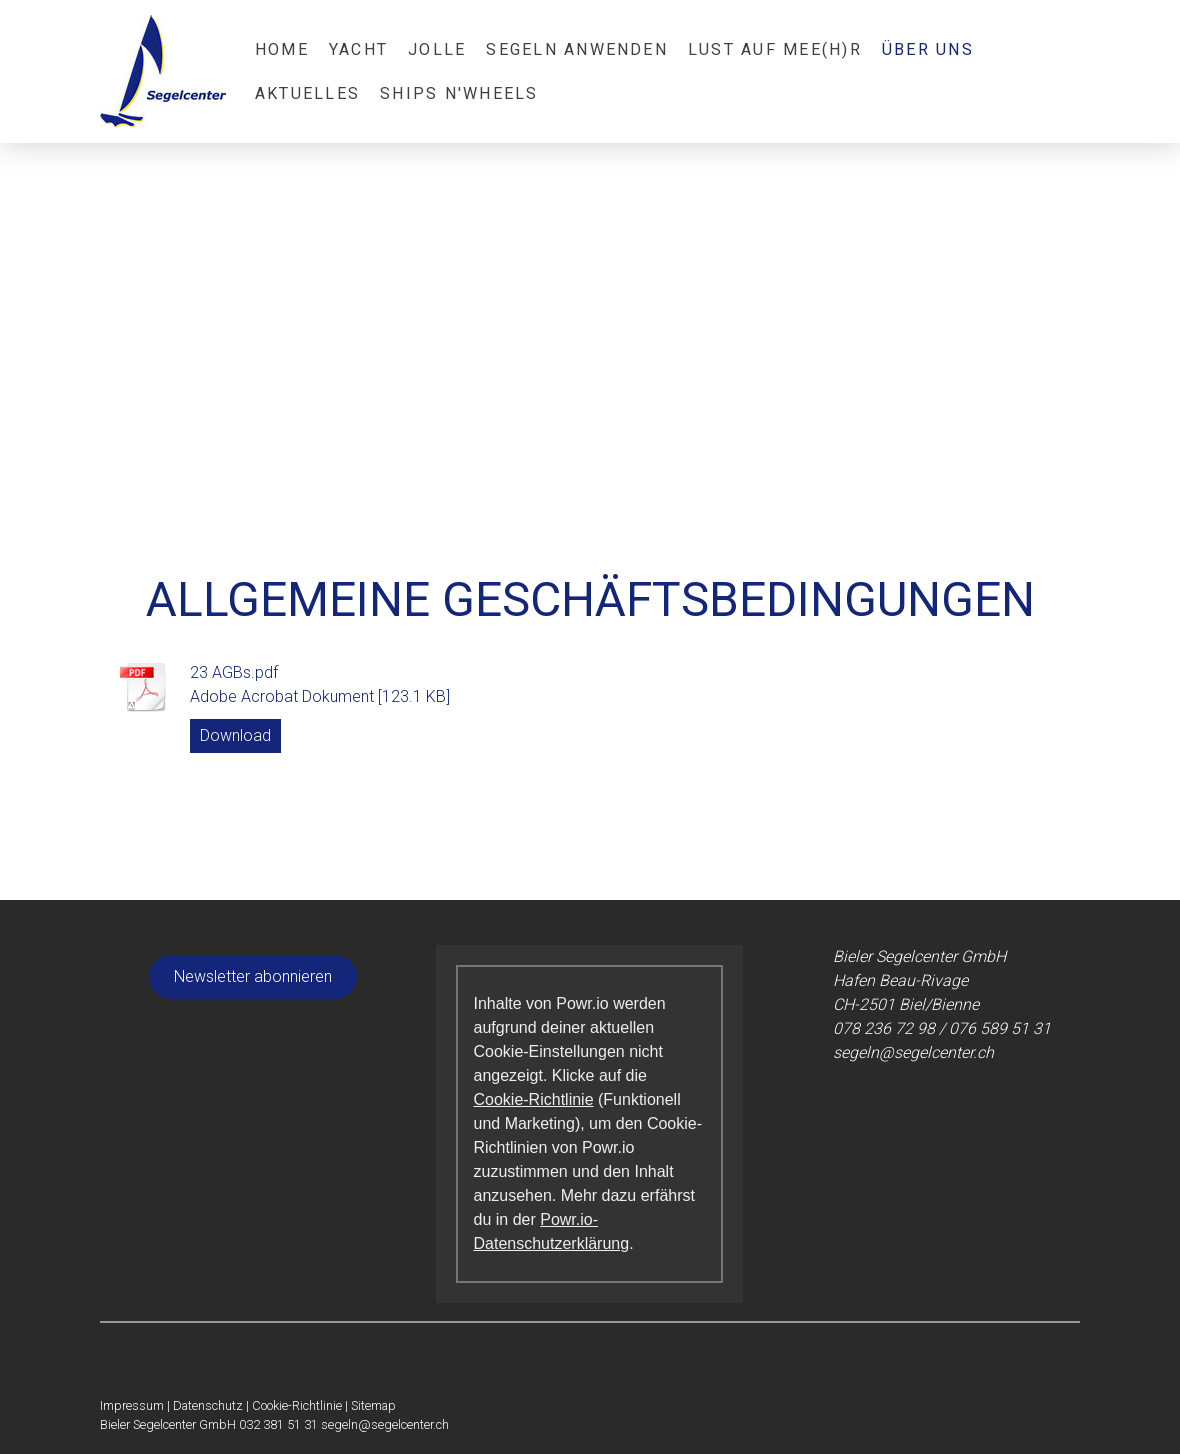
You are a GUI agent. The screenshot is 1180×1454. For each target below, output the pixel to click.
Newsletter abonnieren (253, 976)
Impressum (132, 1405)
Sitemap (373, 1405)
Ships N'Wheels (459, 93)
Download (235, 735)
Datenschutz (208, 1405)
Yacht (358, 49)
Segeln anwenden (577, 49)
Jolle (437, 49)
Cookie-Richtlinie (533, 1099)
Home (282, 49)
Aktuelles (307, 93)
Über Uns (928, 49)
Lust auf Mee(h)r (775, 49)
